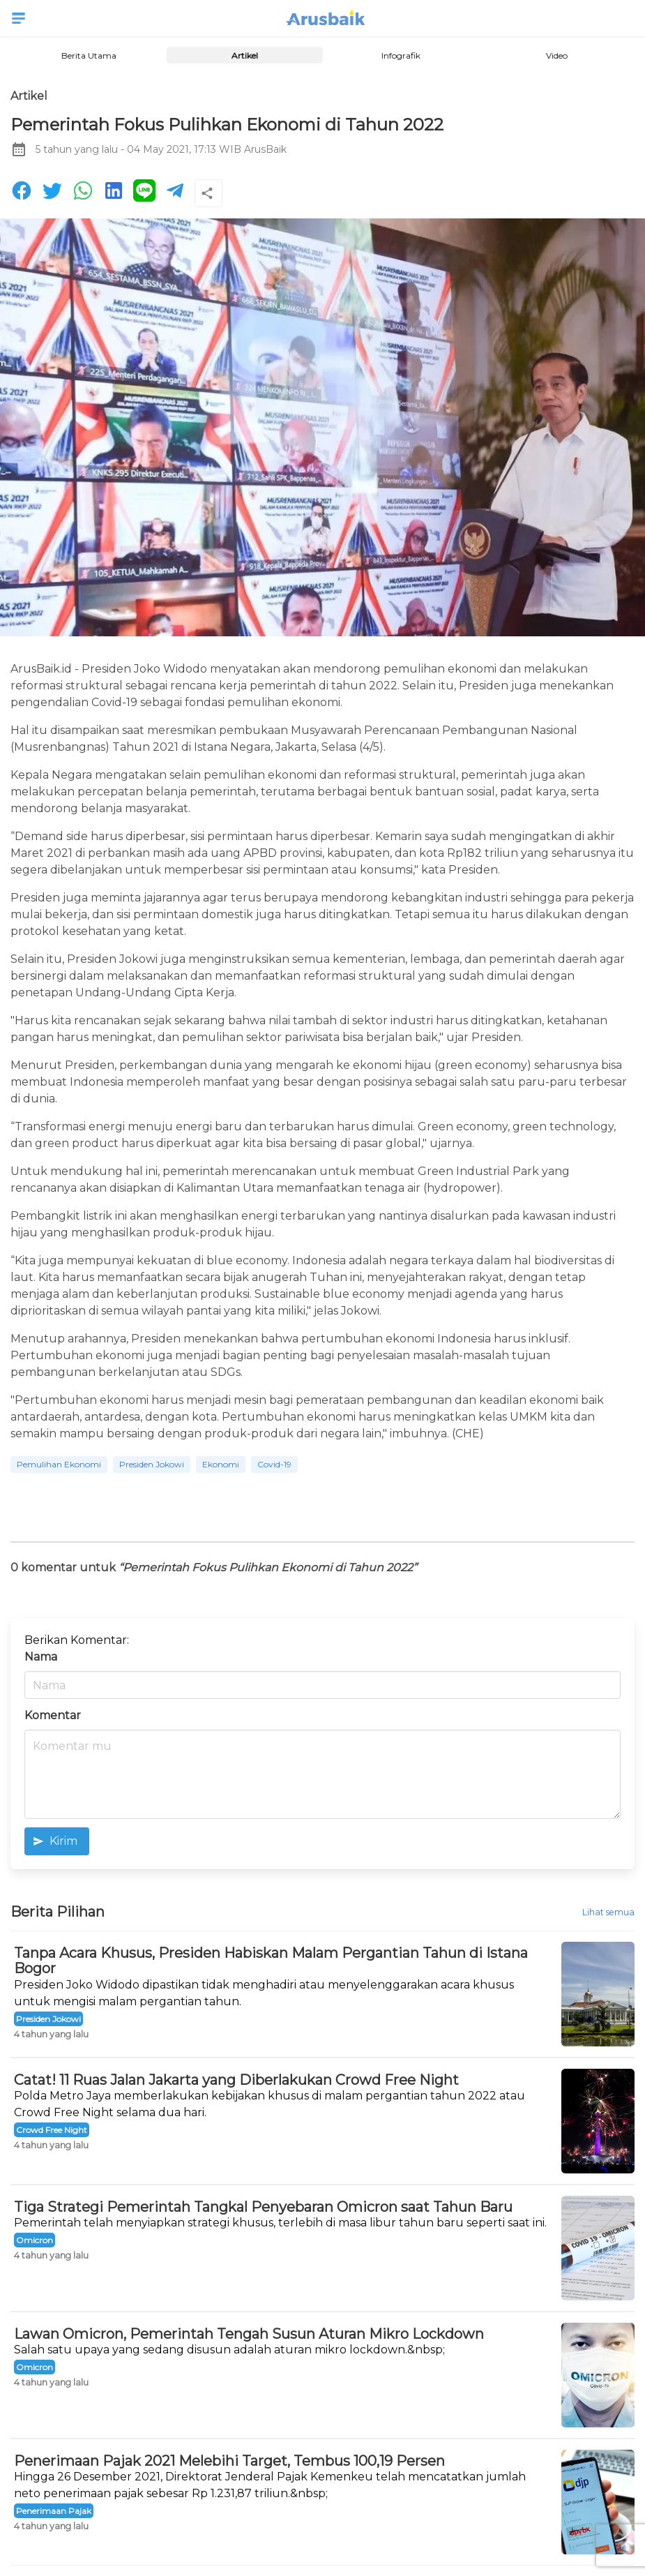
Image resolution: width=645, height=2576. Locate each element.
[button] (18, 18)
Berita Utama (88, 55)
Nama (40, 1656)
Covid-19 (274, 1464)
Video (557, 55)
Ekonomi (220, 1464)
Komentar (52, 1715)
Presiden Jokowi (151, 1464)
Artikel (245, 55)
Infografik (400, 55)
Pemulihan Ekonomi (59, 1464)
